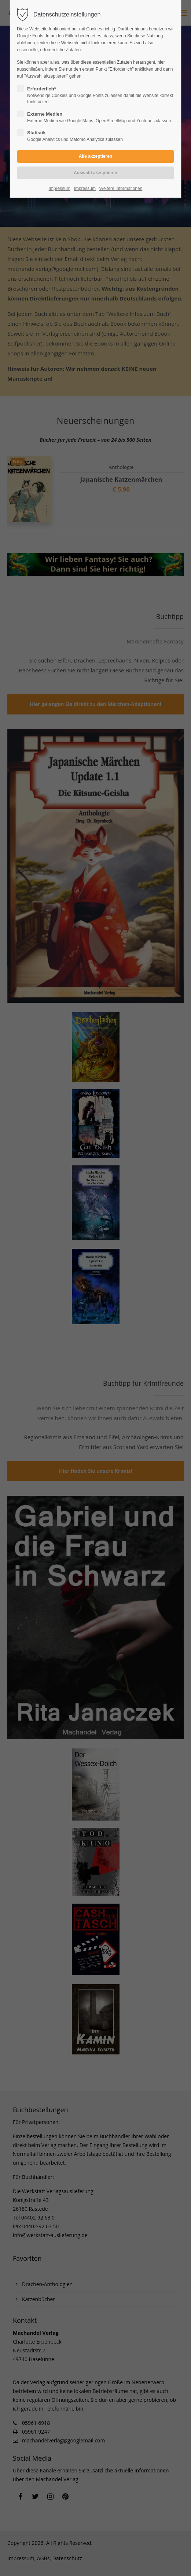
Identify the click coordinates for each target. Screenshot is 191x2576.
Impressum (59, 188)
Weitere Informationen (121, 188)
